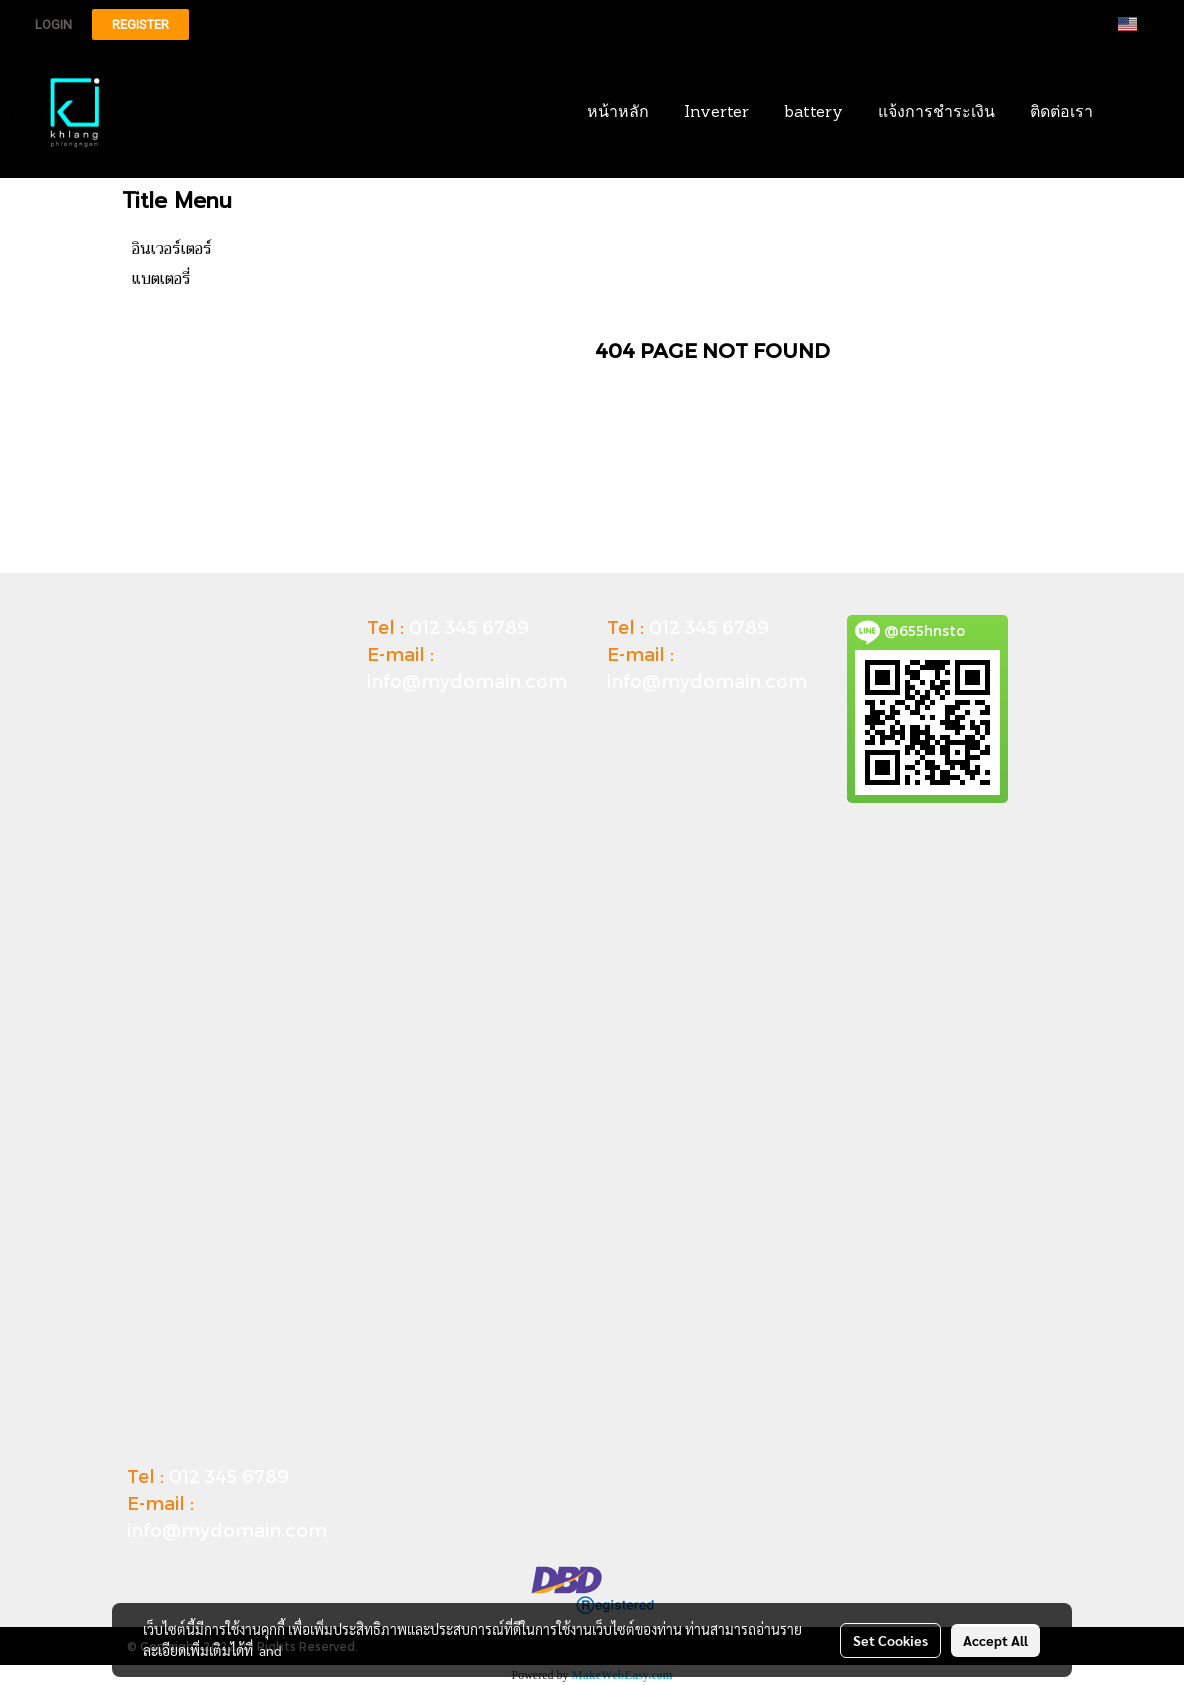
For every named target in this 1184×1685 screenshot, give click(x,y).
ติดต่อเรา (1061, 113)
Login (53, 24)
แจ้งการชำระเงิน (936, 113)
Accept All (995, 1640)
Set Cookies (890, 1640)
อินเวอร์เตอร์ (172, 249)
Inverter (716, 113)
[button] (1141, 113)
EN (1139, 23)
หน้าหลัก (618, 113)
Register (140, 24)
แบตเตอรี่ (161, 279)
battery (813, 113)
